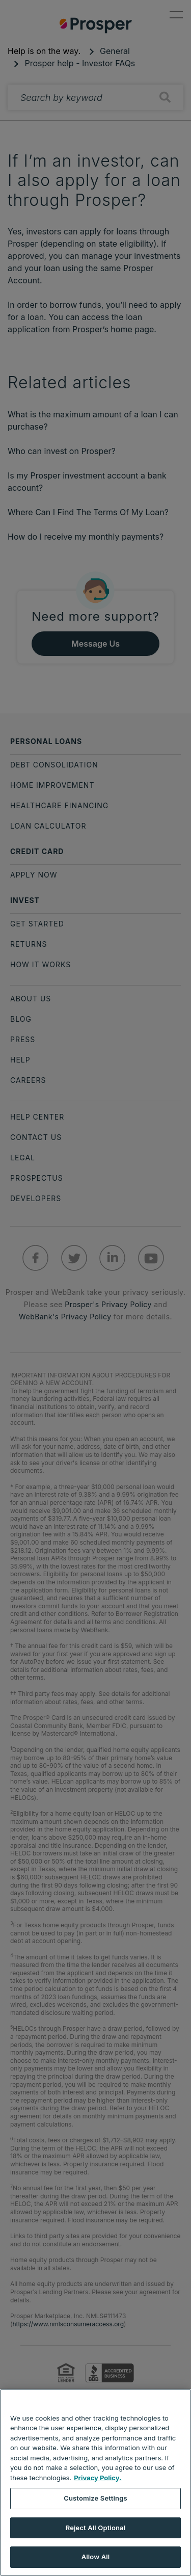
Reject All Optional (95, 2528)
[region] (95, 2482)
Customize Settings (95, 2498)
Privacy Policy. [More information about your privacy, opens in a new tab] (97, 2478)
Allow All (95, 2557)
